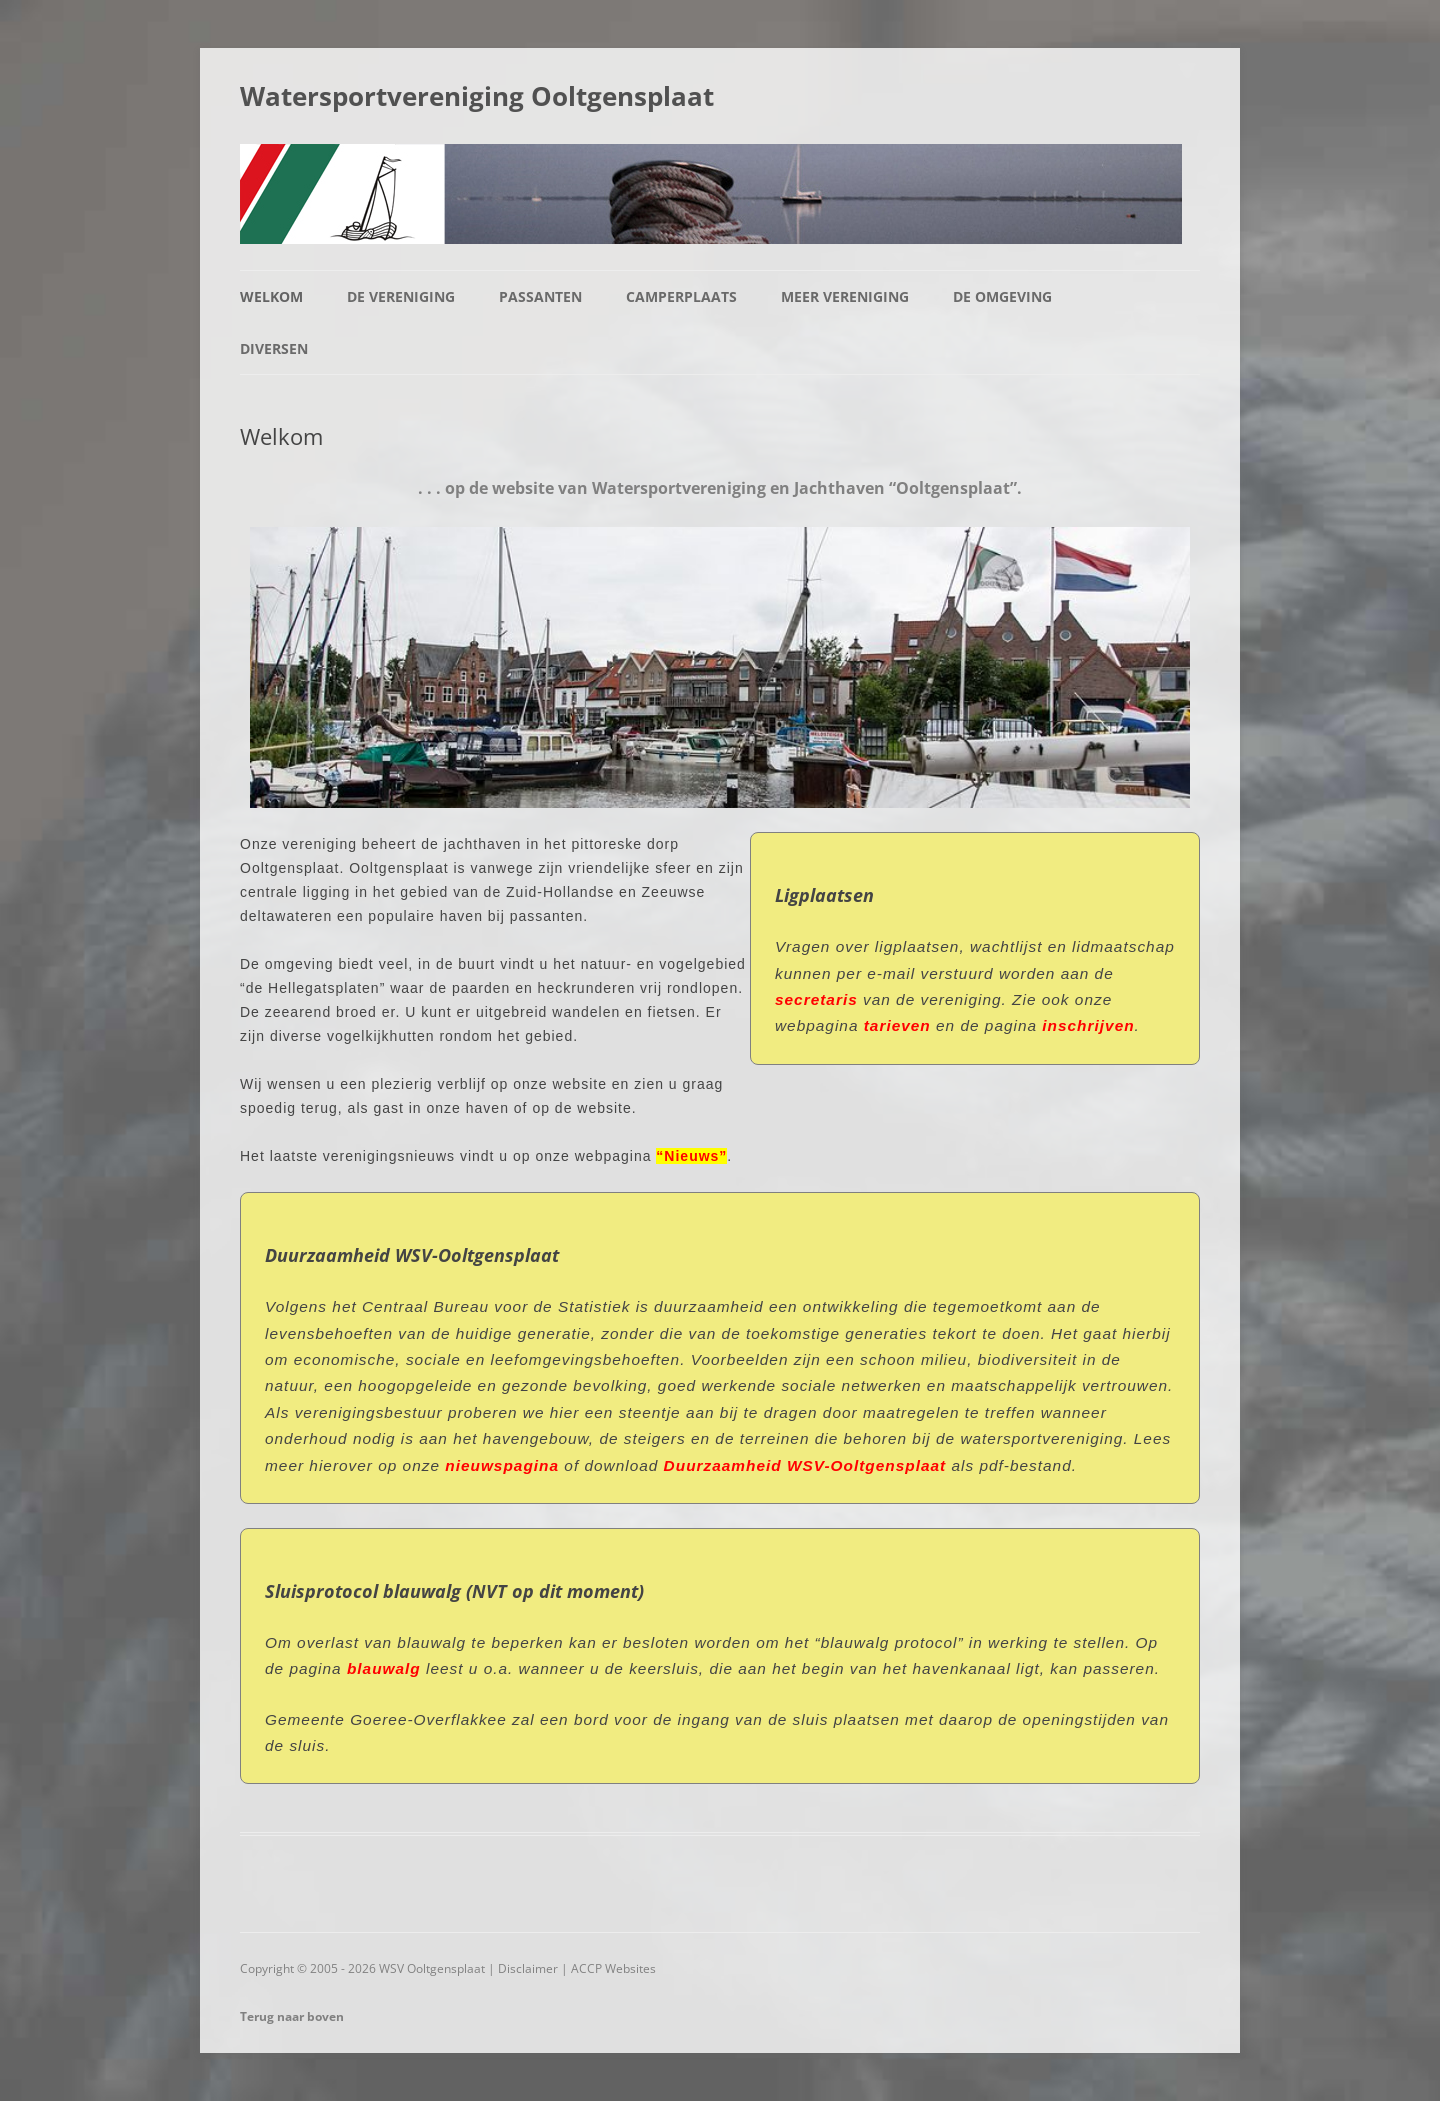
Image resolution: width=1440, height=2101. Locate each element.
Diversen (274, 348)
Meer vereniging (845, 296)
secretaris (816, 999)
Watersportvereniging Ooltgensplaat (477, 96)
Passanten (540, 296)
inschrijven (1088, 1025)
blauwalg (386, 1668)
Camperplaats (681, 296)
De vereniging (401, 296)
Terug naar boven (292, 2016)
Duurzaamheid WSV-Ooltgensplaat (805, 1465)
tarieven (897, 1025)
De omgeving (1002, 296)
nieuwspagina (502, 1465)
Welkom (271, 296)
